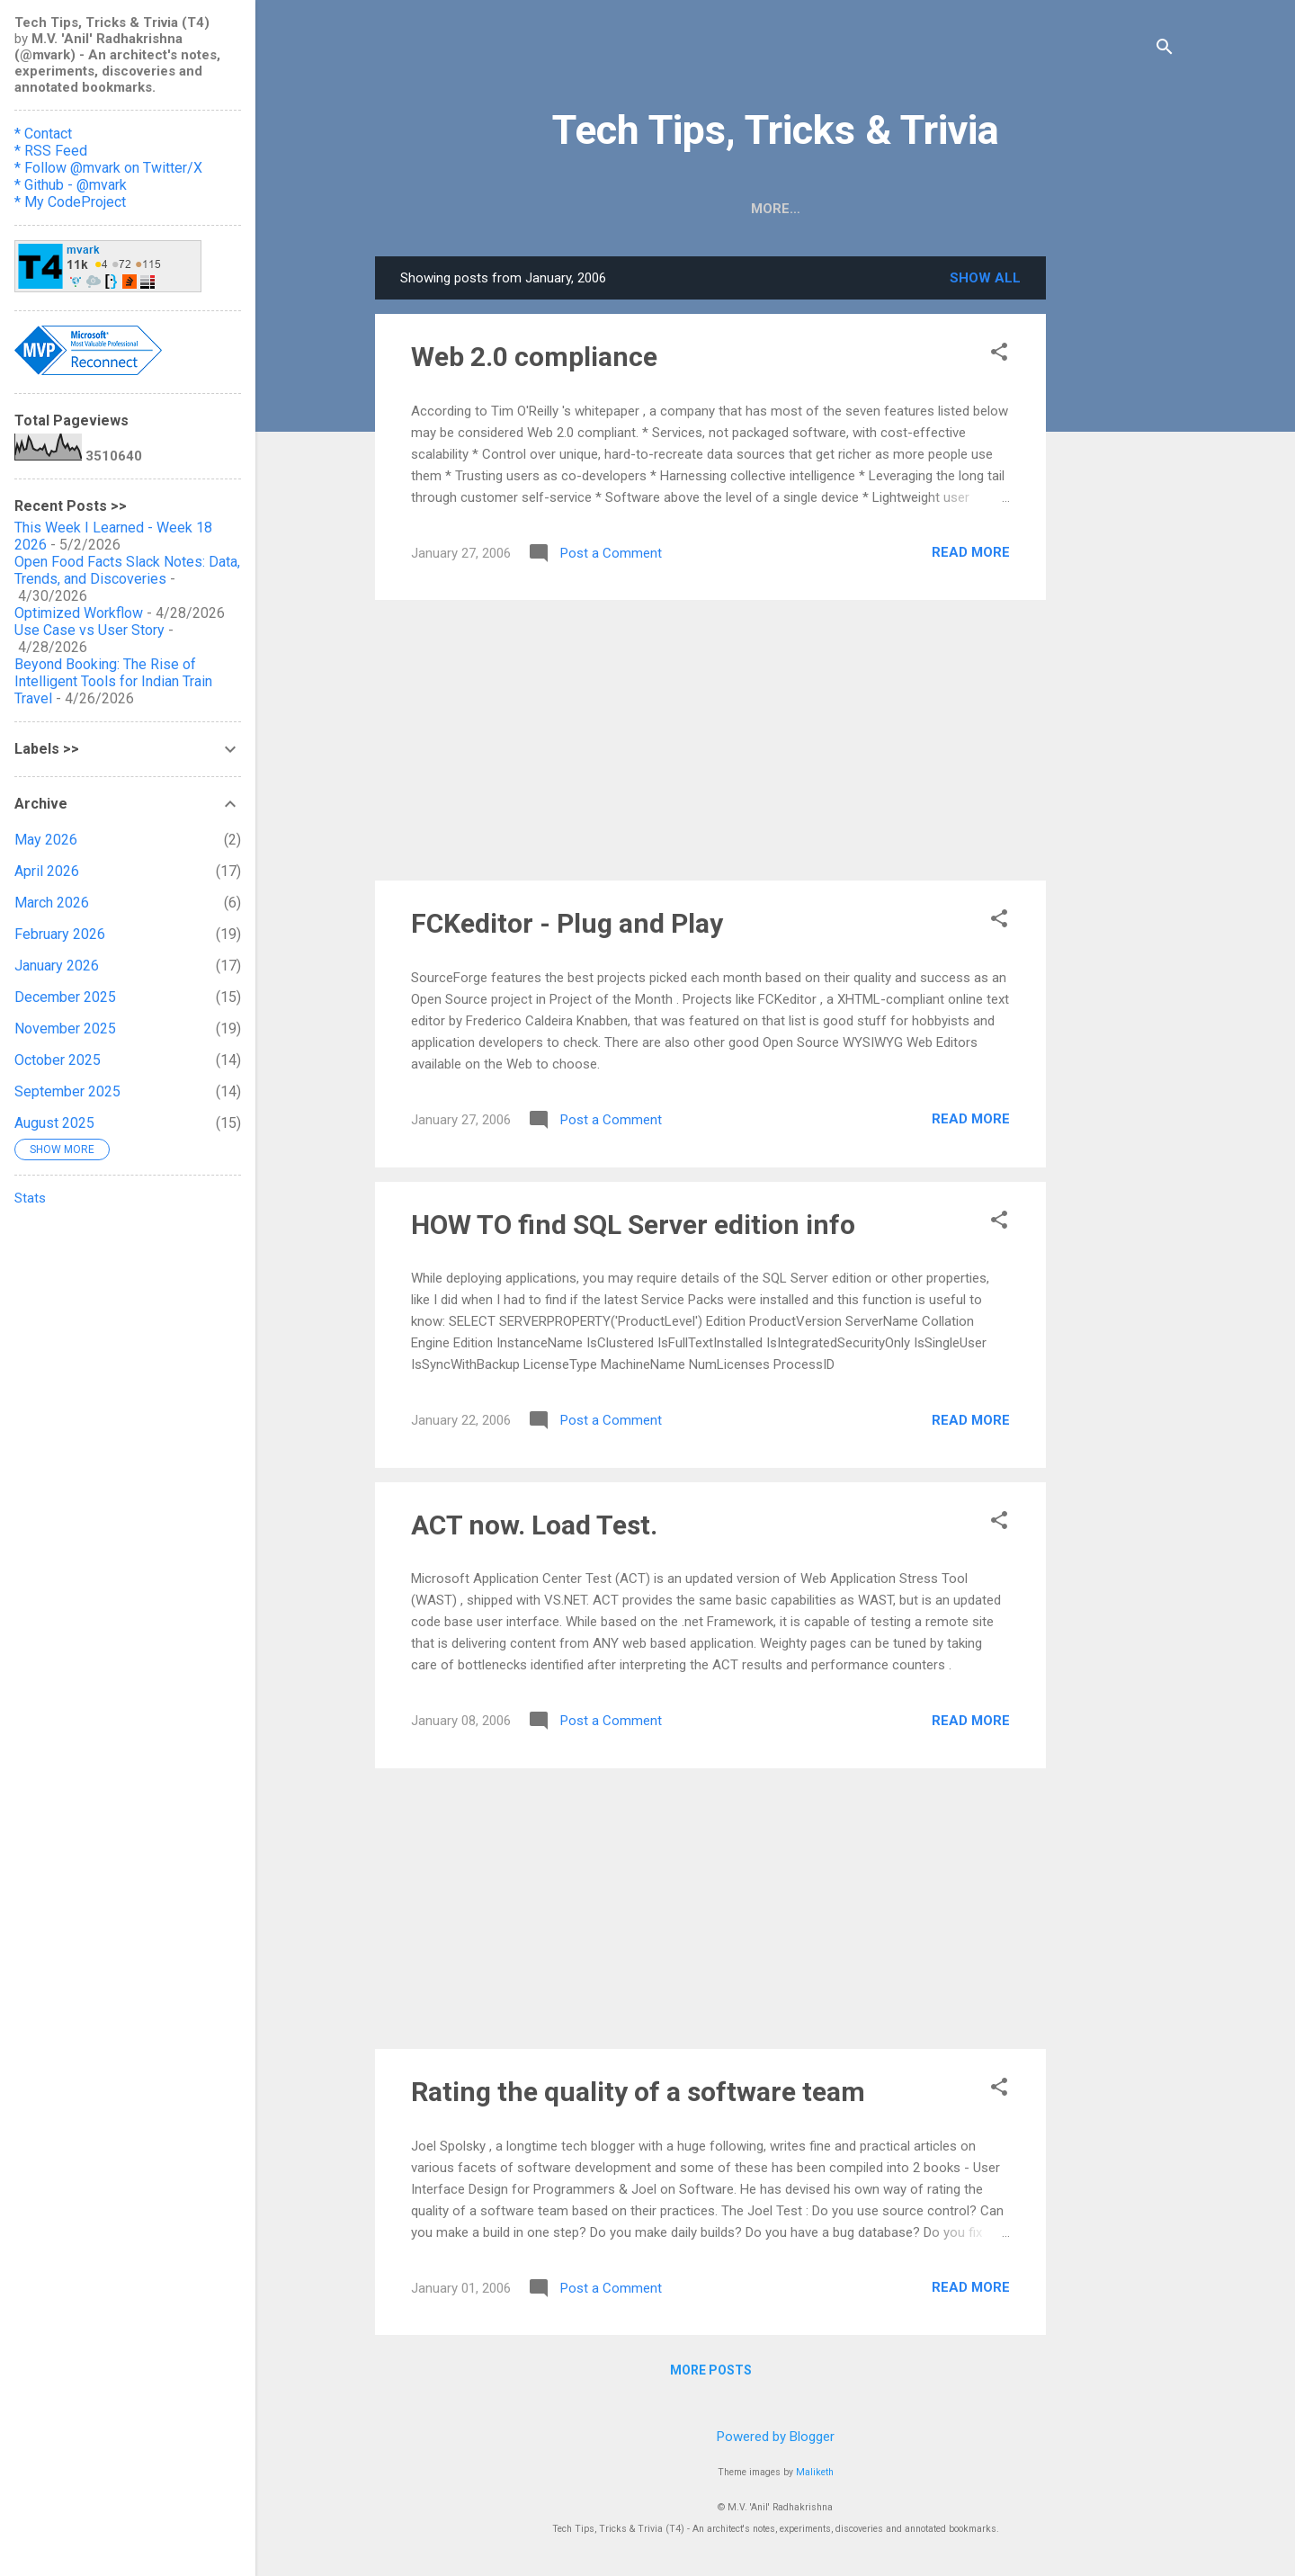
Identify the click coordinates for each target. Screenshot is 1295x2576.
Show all (985, 278)
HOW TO (653, 209)
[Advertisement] (1117, 526)
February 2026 (59, 934)
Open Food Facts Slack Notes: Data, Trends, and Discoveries (127, 570)
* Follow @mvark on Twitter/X (108, 167)
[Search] (1164, 49)
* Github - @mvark (70, 184)
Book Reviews (869, 209)
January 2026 (56, 965)
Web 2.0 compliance (534, 356)
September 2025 (67, 1091)
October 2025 (57, 1060)
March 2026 (51, 902)
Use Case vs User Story (89, 630)
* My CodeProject (70, 201)
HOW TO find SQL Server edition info (633, 1224)
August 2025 (54, 1122)
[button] (999, 353)
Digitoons (750, 209)
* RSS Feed (50, 150)
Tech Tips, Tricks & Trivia (775, 130)
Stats (30, 1198)
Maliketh (815, 2472)
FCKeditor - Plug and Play (567, 923)
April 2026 (46, 871)
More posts (711, 2370)
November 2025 (65, 1028)
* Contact (43, 133)
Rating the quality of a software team (638, 2091)
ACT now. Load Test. (534, 1525)
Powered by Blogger (776, 2436)
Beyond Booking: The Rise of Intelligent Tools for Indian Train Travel (113, 681)
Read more (971, 552)
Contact (984, 209)
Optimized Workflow (78, 613)
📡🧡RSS (563, 209)
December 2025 (65, 997)
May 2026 (45, 839)
